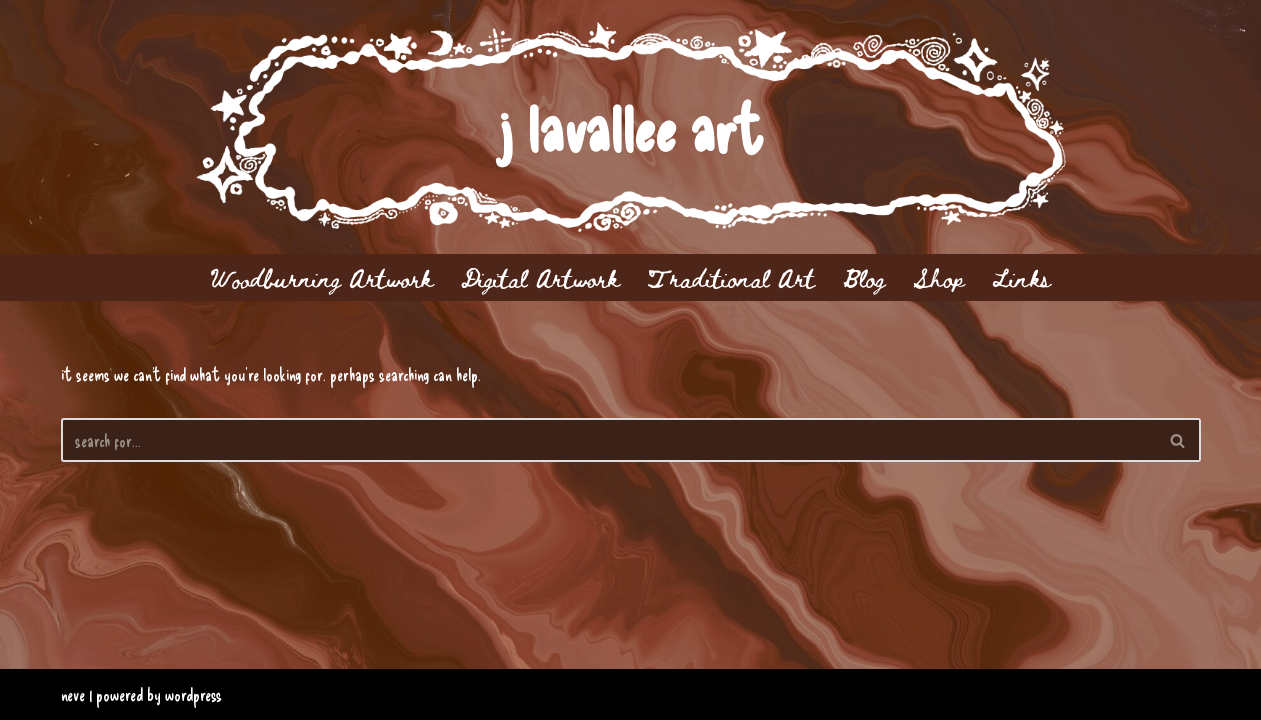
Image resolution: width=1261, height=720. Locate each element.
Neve (73, 694)
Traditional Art (731, 277)
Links (1021, 277)
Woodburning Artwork (321, 277)
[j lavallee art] (630, 127)
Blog (864, 277)
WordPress (193, 694)
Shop (938, 277)
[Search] (608, 440)
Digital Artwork (539, 277)
